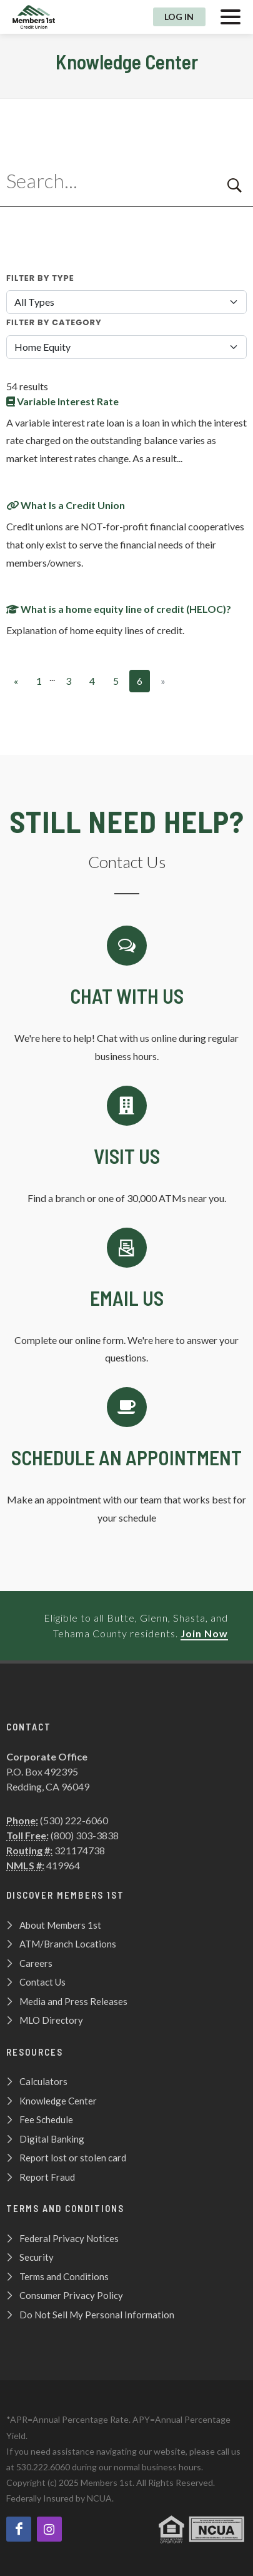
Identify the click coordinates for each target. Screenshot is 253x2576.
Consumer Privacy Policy (71, 2295)
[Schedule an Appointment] (126, 1457)
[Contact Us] (126, 1147)
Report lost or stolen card (72, 2157)
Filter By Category (54, 322)
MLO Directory (51, 2020)
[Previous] (16, 681)
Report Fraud (47, 2177)
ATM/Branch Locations (67, 1943)
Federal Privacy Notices (69, 2238)
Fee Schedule (46, 2119)
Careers (35, 1963)
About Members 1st (60, 1925)
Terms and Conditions (64, 2276)
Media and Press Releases (73, 2001)
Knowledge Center (58, 2100)
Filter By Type (40, 278)
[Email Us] (126, 1298)
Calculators (43, 2081)
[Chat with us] (126, 996)
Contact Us (42, 1982)
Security (36, 2257)
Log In (179, 16)
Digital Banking (51, 2138)
